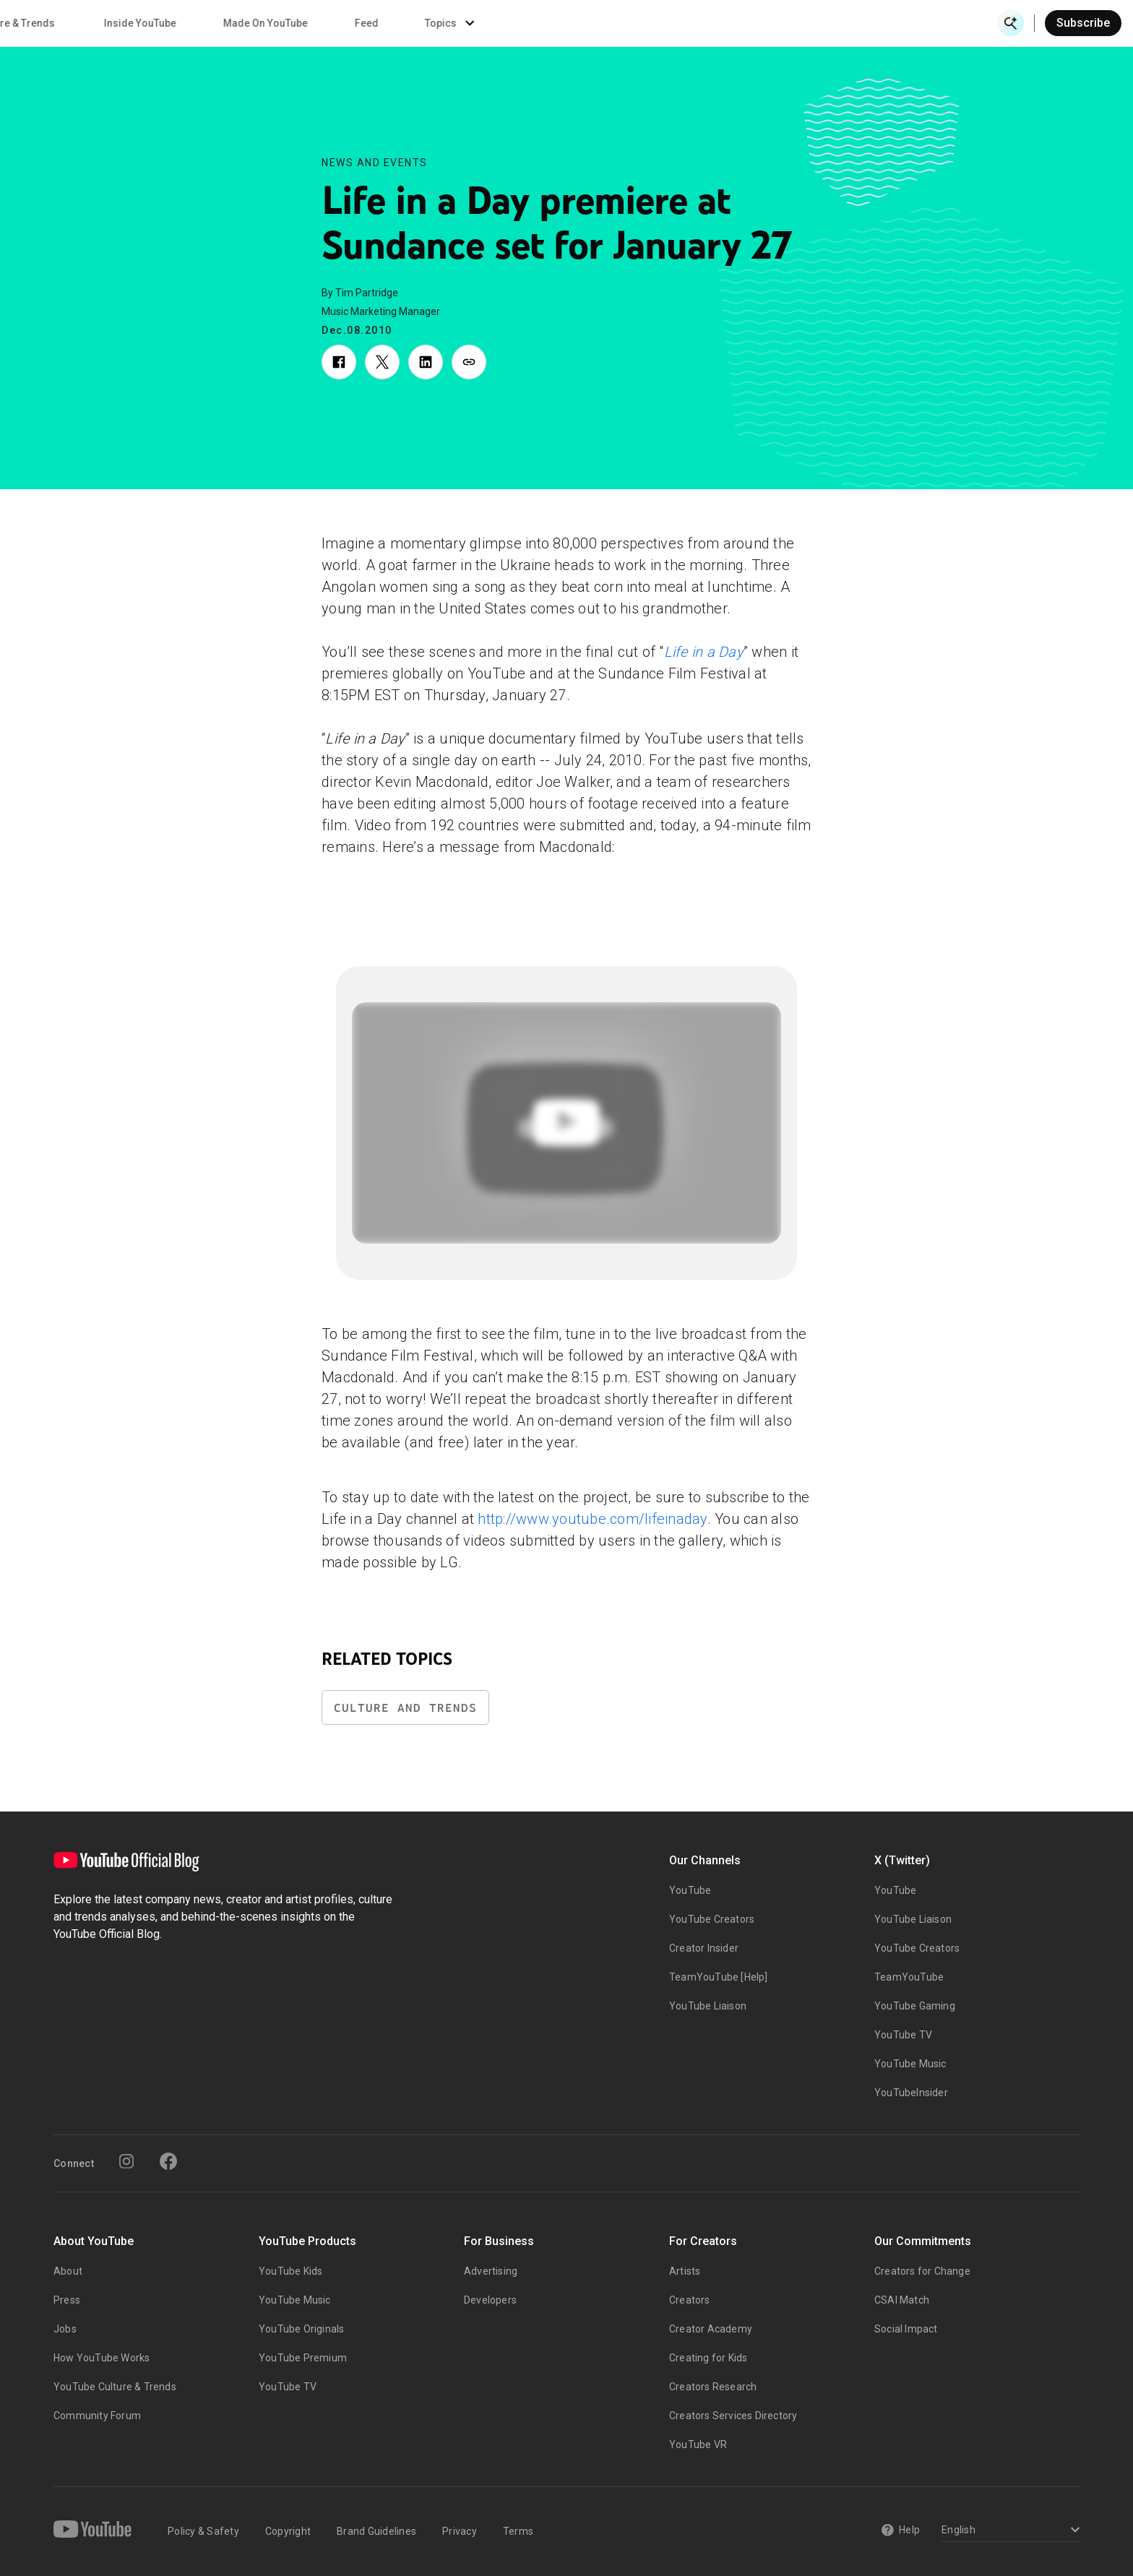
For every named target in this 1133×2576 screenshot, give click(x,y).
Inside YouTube (636, 23)
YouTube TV (903, 2035)
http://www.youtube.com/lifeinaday (592, 1519)
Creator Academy (710, 2329)
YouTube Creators (711, 1919)
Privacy (459, 2531)
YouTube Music (910, 2063)
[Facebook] (168, 2161)
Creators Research (713, 2386)
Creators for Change (922, 2271)
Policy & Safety (203, 2531)
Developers (490, 2300)
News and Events (375, 162)
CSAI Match (901, 2300)
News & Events (216, 23)
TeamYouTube (909, 1977)
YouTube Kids (290, 2271)
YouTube (690, 1890)
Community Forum (97, 2415)
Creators (689, 2300)
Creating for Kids (708, 2358)
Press (66, 2300)
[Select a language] (1008, 2530)
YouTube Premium (303, 2358)
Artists (684, 2271)
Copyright (288, 2531)
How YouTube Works (101, 2358)
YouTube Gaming (914, 2006)
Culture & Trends (511, 23)
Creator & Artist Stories (368, 23)
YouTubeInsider (911, 2092)
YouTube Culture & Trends (114, 2386)
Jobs (65, 2329)
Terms (518, 2531)
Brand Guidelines (376, 2531)
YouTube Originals (301, 2329)
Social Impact (906, 2329)
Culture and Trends (405, 1708)
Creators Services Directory (733, 2415)
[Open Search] (1011, 23)
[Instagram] (126, 2161)
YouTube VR (698, 2444)
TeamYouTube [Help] (718, 1977)
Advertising (490, 2271)
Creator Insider (703, 1948)
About (67, 2271)
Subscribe (1083, 23)
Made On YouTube (761, 23)
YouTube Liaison (707, 2006)
